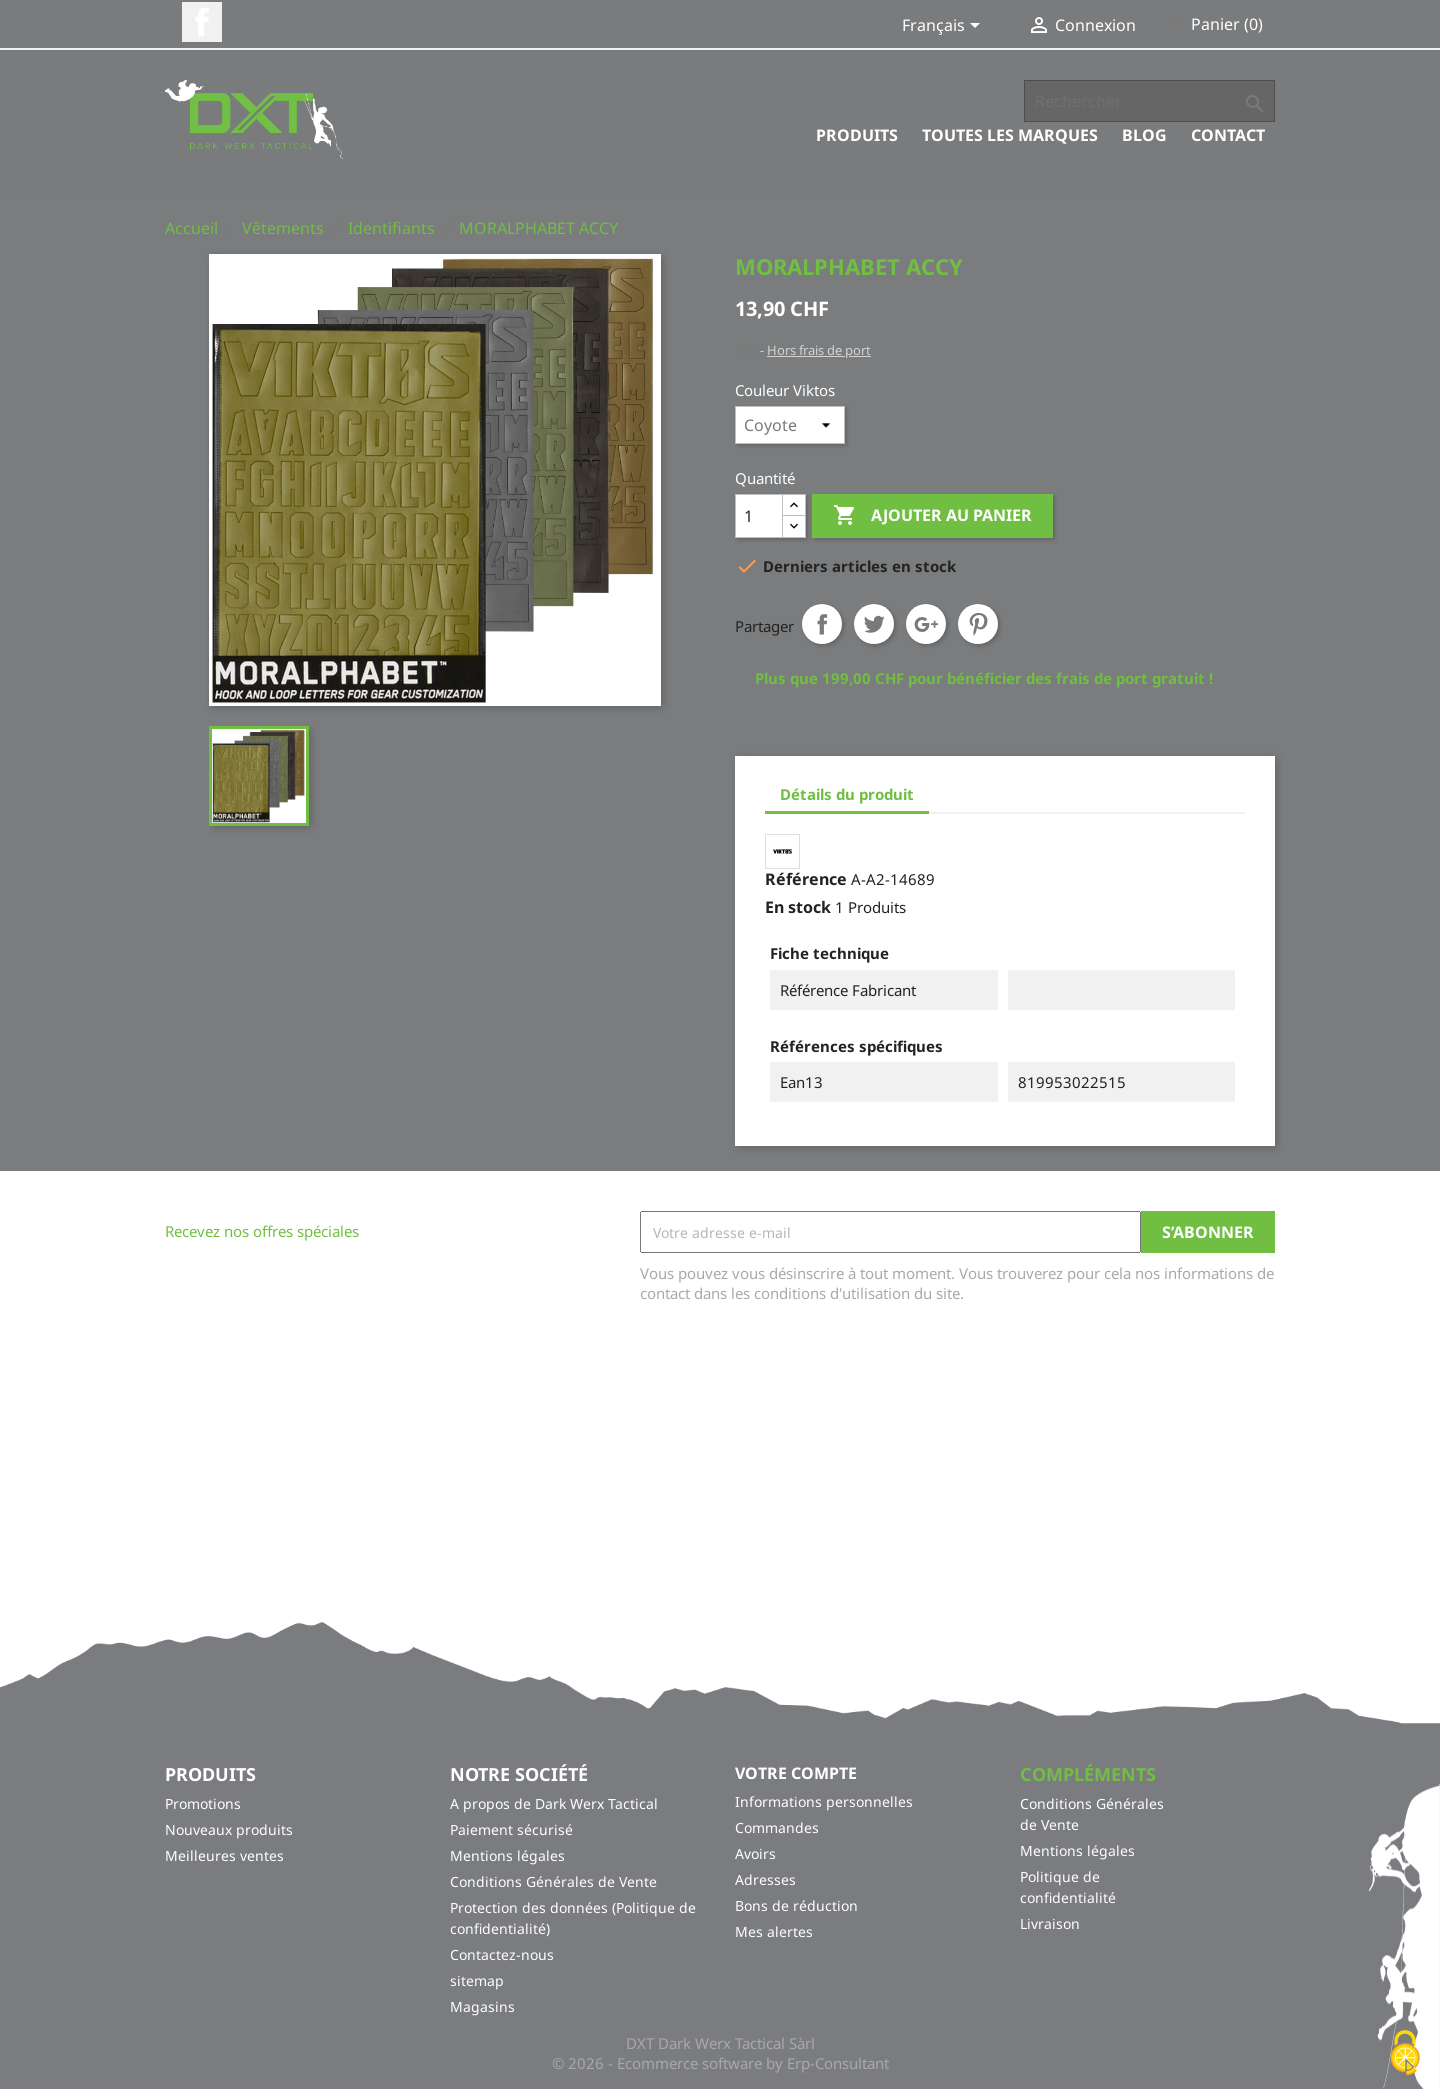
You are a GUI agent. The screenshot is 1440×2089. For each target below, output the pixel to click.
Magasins (482, 2006)
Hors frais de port (819, 350)
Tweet (874, 624)
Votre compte (796, 1773)
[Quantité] (759, 516)
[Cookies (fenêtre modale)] (1405, 2054)
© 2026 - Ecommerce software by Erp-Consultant (720, 2063)
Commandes (777, 1827)
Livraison (1050, 1923)
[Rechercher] (1149, 101)
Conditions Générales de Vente (553, 1881)
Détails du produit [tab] (847, 794)
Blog (1144, 135)
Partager (822, 624)
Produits (857, 135)
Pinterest (978, 624)
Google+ (926, 624)
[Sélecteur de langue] (944, 27)
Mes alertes (774, 1931)
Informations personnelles (824, 1801)
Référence (806, 879)
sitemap (477, 1980)
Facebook (202, 22)
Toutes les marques (1010, 135)
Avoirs (755, 1853)
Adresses (765, 1879)
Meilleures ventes (224, 1855)
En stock (798, 907)
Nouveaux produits (229, 1829)
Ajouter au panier (932, 516)
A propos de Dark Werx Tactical (554, 1803)
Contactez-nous (502, 1954)
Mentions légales (507, 1855)
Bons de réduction (796, 1905)
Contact (1228, 135)
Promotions (203, 1803)
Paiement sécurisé (511, 1829)
